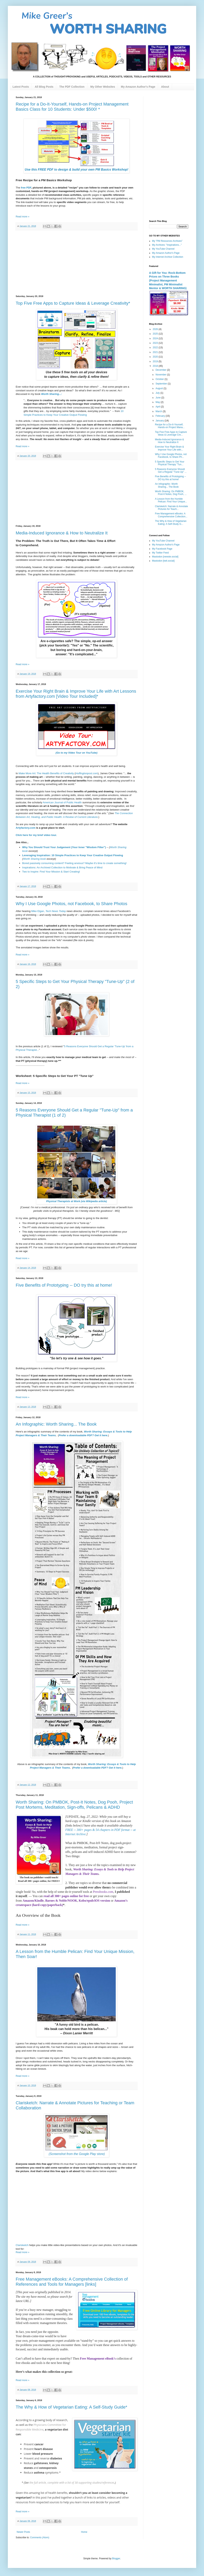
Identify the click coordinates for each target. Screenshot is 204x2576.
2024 (156, 338)
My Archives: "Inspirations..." (167, 245)
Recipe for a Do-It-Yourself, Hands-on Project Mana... (170, 426)
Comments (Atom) (39, 2537)
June (158, 397)
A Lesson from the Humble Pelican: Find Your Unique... (171, 500)
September (162, 383)
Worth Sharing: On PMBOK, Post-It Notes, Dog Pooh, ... (171, 493)
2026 (156, 329)
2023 (156, 343)
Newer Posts (23, 2532)
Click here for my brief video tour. (36, 835)
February (161, 416)
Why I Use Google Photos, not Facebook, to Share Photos (71, 903)
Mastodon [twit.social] (163, 560)
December (161, 370)
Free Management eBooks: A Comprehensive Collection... (171, 515)
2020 (156, 356)
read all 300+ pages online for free (66, 1896)
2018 (156, 366)
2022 (156, 347)
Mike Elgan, (48, 911)
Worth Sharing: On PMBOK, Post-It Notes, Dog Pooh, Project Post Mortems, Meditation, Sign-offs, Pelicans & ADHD (74, 1805)
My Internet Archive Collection (167, 257)
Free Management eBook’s (98, 2358)
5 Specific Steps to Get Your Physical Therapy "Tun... (169, 463)
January (160, 420)
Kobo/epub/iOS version (94, 1900)
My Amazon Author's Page (165, 253)
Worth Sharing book (34, 858)
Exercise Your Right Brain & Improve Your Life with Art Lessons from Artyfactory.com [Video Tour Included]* (76, 694)
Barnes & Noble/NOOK (61, 1900)
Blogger (116, 2558)
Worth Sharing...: (51, 394)
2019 (156, 361)
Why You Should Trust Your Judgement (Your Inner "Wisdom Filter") (64, 847)
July (158, 393)
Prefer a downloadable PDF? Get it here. (83, 1435)
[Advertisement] (76, 262)
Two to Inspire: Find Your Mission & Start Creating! (51, 871)
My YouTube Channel (163, 248)
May (158, 402)
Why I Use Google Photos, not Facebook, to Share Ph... (171, 455)
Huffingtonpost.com (87, 773)
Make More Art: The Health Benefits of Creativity (46, 773)
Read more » (22, 216)
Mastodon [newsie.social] (165, 556)
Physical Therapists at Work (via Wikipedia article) (76, 1201)
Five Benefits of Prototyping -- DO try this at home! (64, 1285)
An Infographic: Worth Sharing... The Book (56, 1424)
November (161, 374)
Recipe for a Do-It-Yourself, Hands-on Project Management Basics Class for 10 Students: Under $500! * (72, 107)
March (159, 411)
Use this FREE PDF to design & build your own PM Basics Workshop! (76, 169)
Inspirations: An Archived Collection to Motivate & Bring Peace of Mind (62, 867)
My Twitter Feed (160, 552)
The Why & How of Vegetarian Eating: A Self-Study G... (171, 522)
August (160, 388)
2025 (156, 333)
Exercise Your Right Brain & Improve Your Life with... (169, 448)
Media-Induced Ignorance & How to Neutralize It (61, 532)
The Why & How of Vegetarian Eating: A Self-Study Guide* (71, 2407)
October (160, 379)
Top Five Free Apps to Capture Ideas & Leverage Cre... (171, 433)
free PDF (26, 187)
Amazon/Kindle (33, 1900)
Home (84, 2532)
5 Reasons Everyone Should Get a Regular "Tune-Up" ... (171, 470)
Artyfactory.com (25, 827)
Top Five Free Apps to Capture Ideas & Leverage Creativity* (73, 303)
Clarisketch (22, 2245)
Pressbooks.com (103, 1891)
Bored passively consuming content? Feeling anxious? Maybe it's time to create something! (74, 863)
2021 (156, 352)
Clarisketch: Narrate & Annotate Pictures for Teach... (171, 507)
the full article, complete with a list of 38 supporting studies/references (71, 2482)
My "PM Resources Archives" (167, 241)
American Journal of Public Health (62, 802)
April (158, 406)
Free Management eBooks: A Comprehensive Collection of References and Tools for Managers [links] (72, 2282)
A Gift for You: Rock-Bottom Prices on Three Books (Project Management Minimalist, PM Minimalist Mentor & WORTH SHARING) (168, 280)
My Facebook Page (162, 548)
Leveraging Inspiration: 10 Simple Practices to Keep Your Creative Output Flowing (72, 855)
